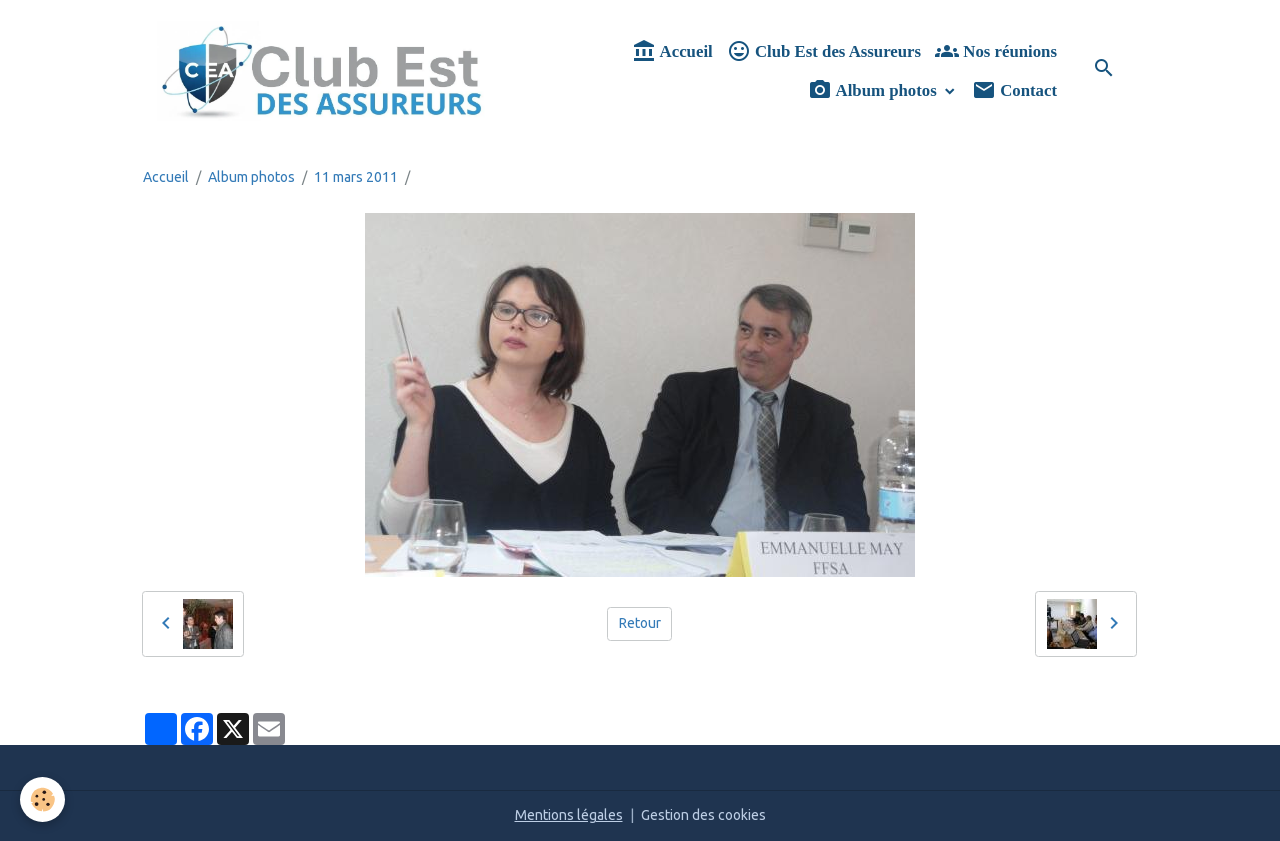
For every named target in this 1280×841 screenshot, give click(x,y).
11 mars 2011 (356, 177)
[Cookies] (42, 799)
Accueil (672, 51)
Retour (640, 623)
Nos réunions (996, 51)
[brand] (322, 71)
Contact (1014, 90)
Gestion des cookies (703, 815)
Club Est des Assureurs (824, 51)
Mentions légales (569, 815)
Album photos (874, 90)
